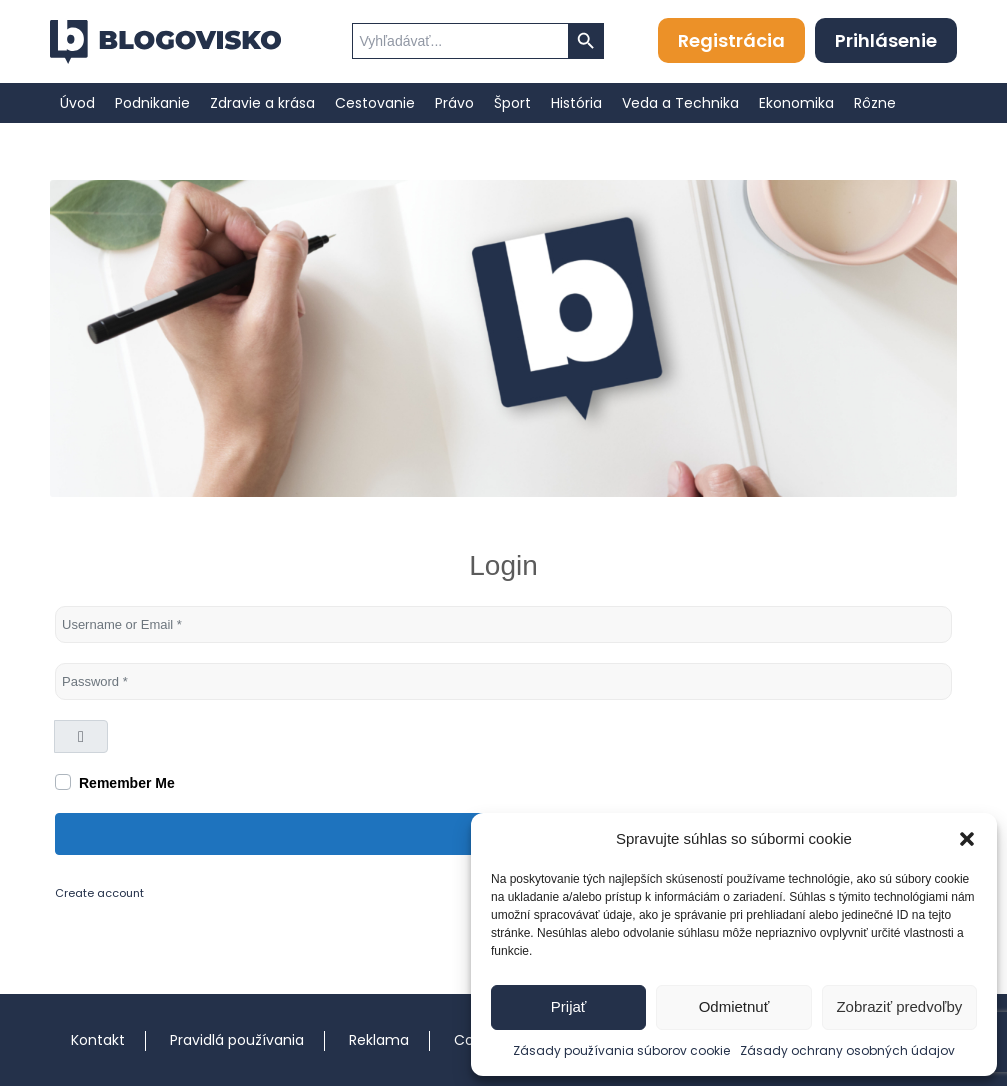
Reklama (379, 1040)
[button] (967, 839)
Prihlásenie (886, 40)
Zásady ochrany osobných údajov (847, 1050)
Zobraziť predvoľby (899, 1006)
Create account (99, 893)
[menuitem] (77, 103)
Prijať (569, 1006)
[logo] (165, 42)
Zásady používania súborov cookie (621, 1050)
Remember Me (127, 783)
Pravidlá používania (237, 1040)
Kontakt (98, 1040)
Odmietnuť (734, 1006)
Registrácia (731, 40)
